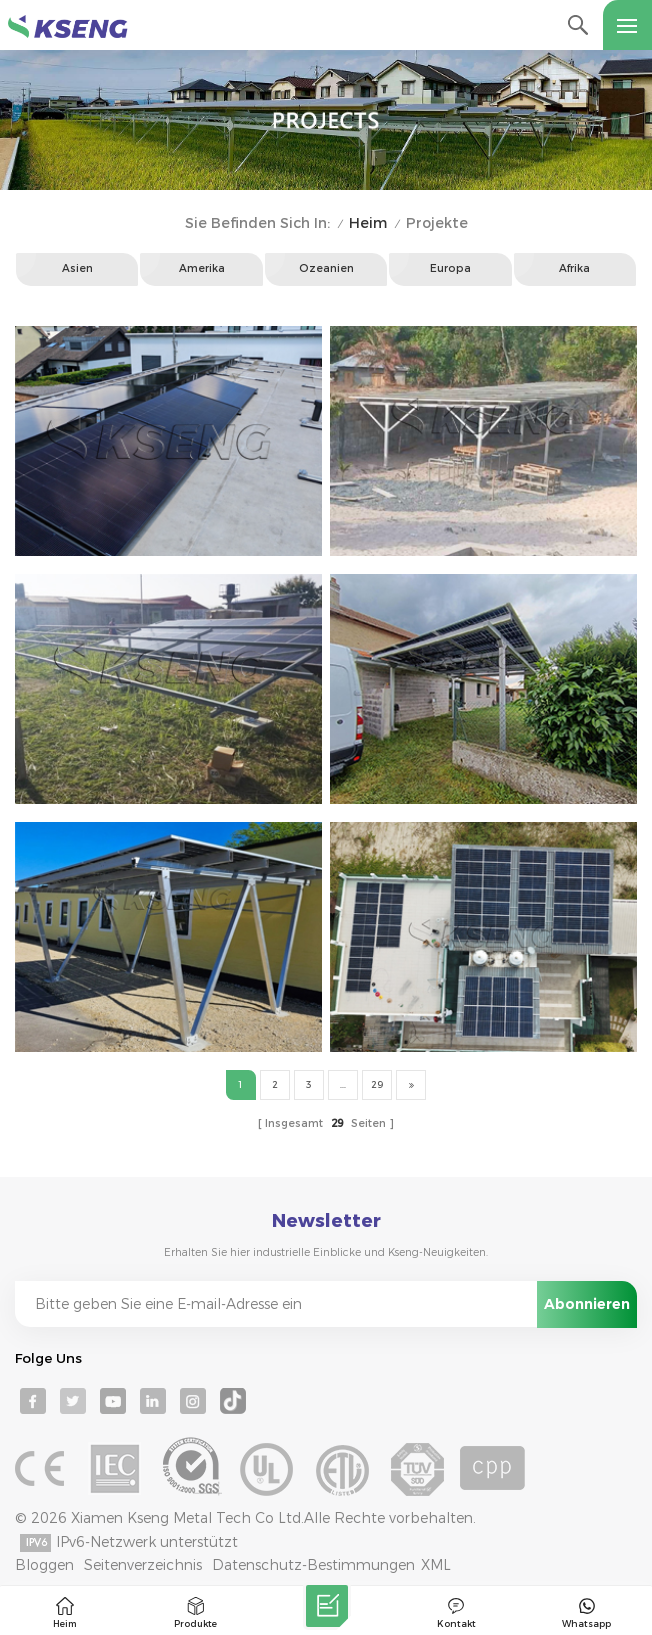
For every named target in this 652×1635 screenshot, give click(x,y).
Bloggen (44, 1565)
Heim (368, 223)
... (343, 1084)
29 (377, 1084)
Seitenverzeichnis (143, 1565)
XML (436, 1565)
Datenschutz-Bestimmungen (313, 1565)
